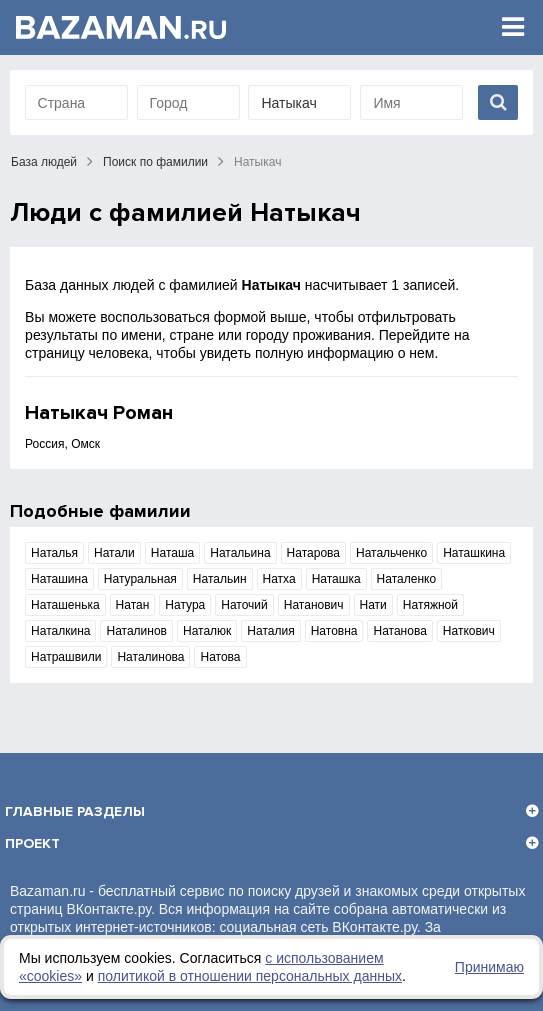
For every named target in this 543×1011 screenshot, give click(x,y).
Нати (373, 605)
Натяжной (430, 605)
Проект (32, 843)
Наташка (336, 579)
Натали (114, 553)
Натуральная (140, 579)
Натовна (334, 631)
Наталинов (136, 631)
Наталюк (207, 631)
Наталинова (150, 657)
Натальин (220, 579)
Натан (133, 605)
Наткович (469, 631)
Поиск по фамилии (155, 162)
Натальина (240, 553)
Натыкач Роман (99, 413)
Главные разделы (75, 811)
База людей (44, 162)
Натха (279, 579)
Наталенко (406, 579)
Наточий (244, 605)
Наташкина (474, 553)
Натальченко (391, 553)
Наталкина (60, 631)
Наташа (172, 553)
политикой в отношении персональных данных (250, 976)
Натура (185, 605)
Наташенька (65, 605)
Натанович (314, 605)
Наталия (270, 631)
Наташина (59, 579)
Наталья (54, 553)
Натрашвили (66, 657)
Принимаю (489, 967)
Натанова (399, 631)
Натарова (313, 553)
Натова (220, 657)
